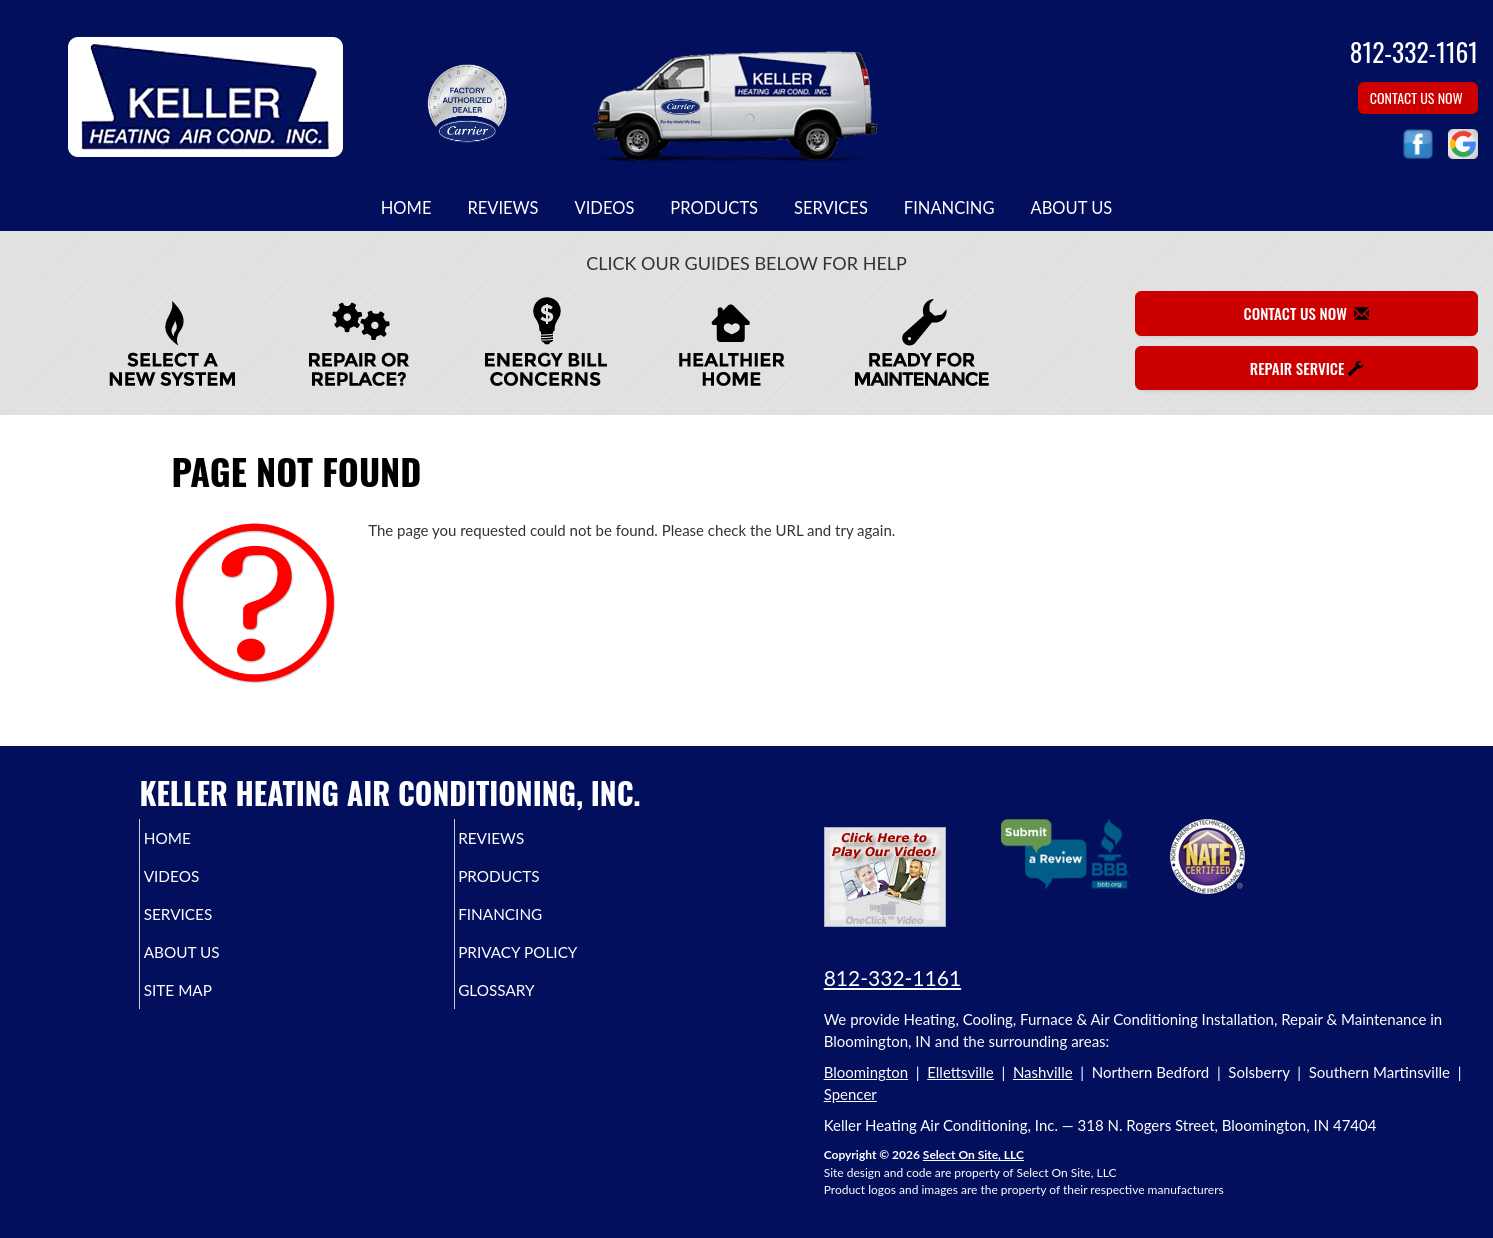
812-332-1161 (892, 977)
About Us (1071, 208)
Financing (949, 208)
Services (831, 208)
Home (406, 208)
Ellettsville (960, 1072)
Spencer (850, 1094)
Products (714, 208)
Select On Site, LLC (973, 1154)
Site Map (210, 1008)
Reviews (502, 208)
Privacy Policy (555, 966)
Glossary (530, 1008)
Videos (605, 208)
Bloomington (866, 1072)
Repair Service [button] (1306, 368)
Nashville (1043, 1072)
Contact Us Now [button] (1418, 97)
